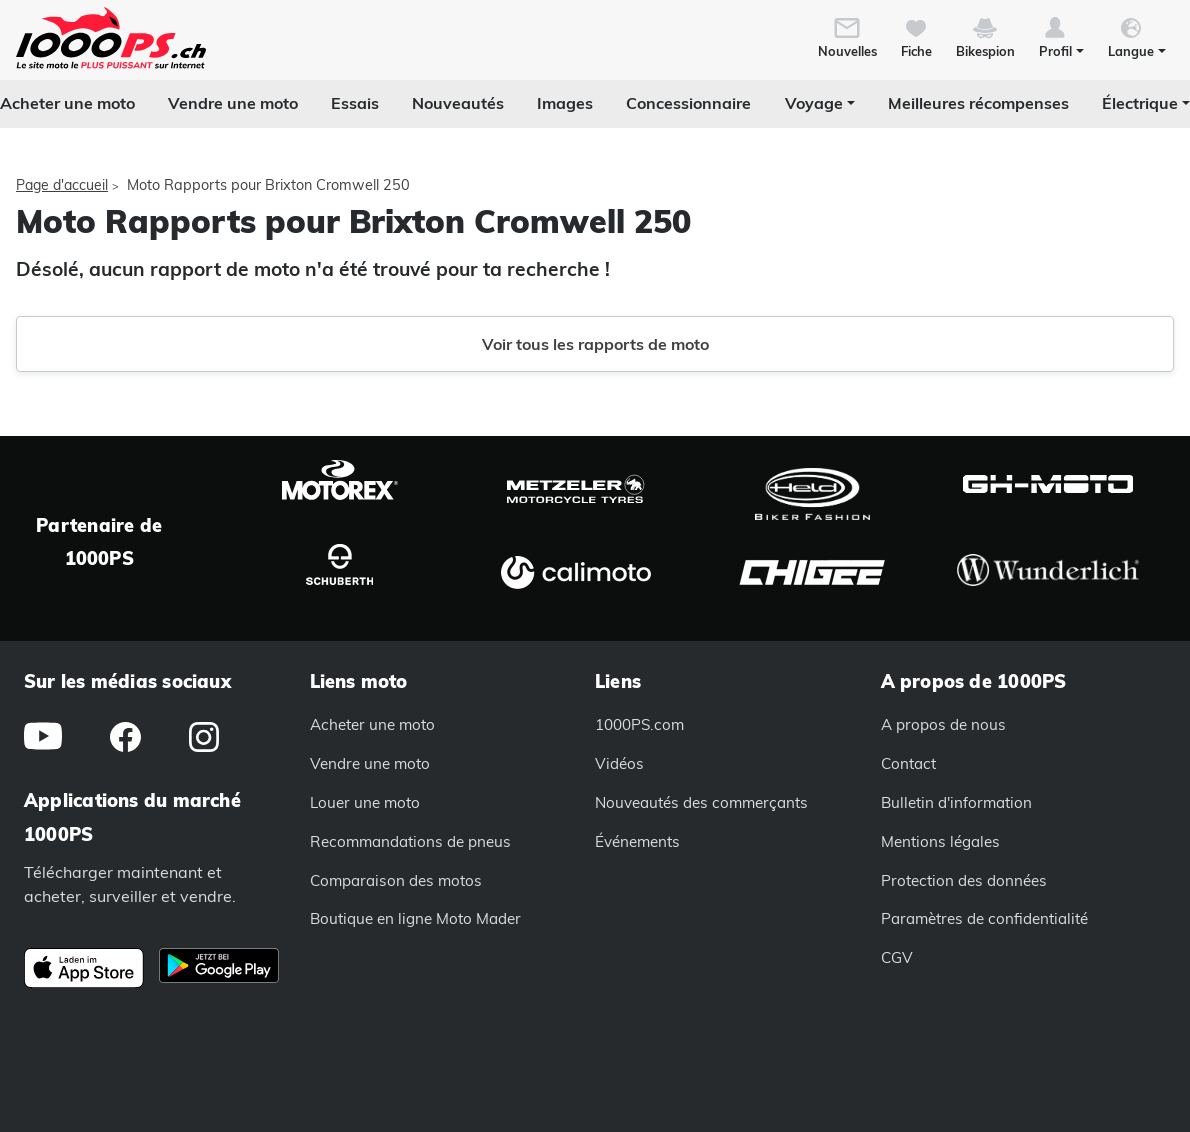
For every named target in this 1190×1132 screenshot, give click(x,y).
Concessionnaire (688, 103)
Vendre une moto (233, 103)
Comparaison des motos (396, 880)
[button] (1061, 36)
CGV (897, 957)
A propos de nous (943, 724)
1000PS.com (639, 724)
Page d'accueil (62, 185)
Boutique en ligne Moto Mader (415, 918)
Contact (908, 763)
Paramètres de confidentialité (984, 918)
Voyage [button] (814, 103)
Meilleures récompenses (978, 103)
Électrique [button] (1140, 103)
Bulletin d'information (956, 802)
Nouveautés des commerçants (701, 802)
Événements (637, 841)
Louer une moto (365, 802)
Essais (355, 103)
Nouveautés (458, 103)
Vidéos (619, 763)
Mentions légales (940, 841)
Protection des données (964, 880)
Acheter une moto (67, 103)
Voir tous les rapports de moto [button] (595, 344)
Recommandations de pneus (410, 841)
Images (565, 103)
